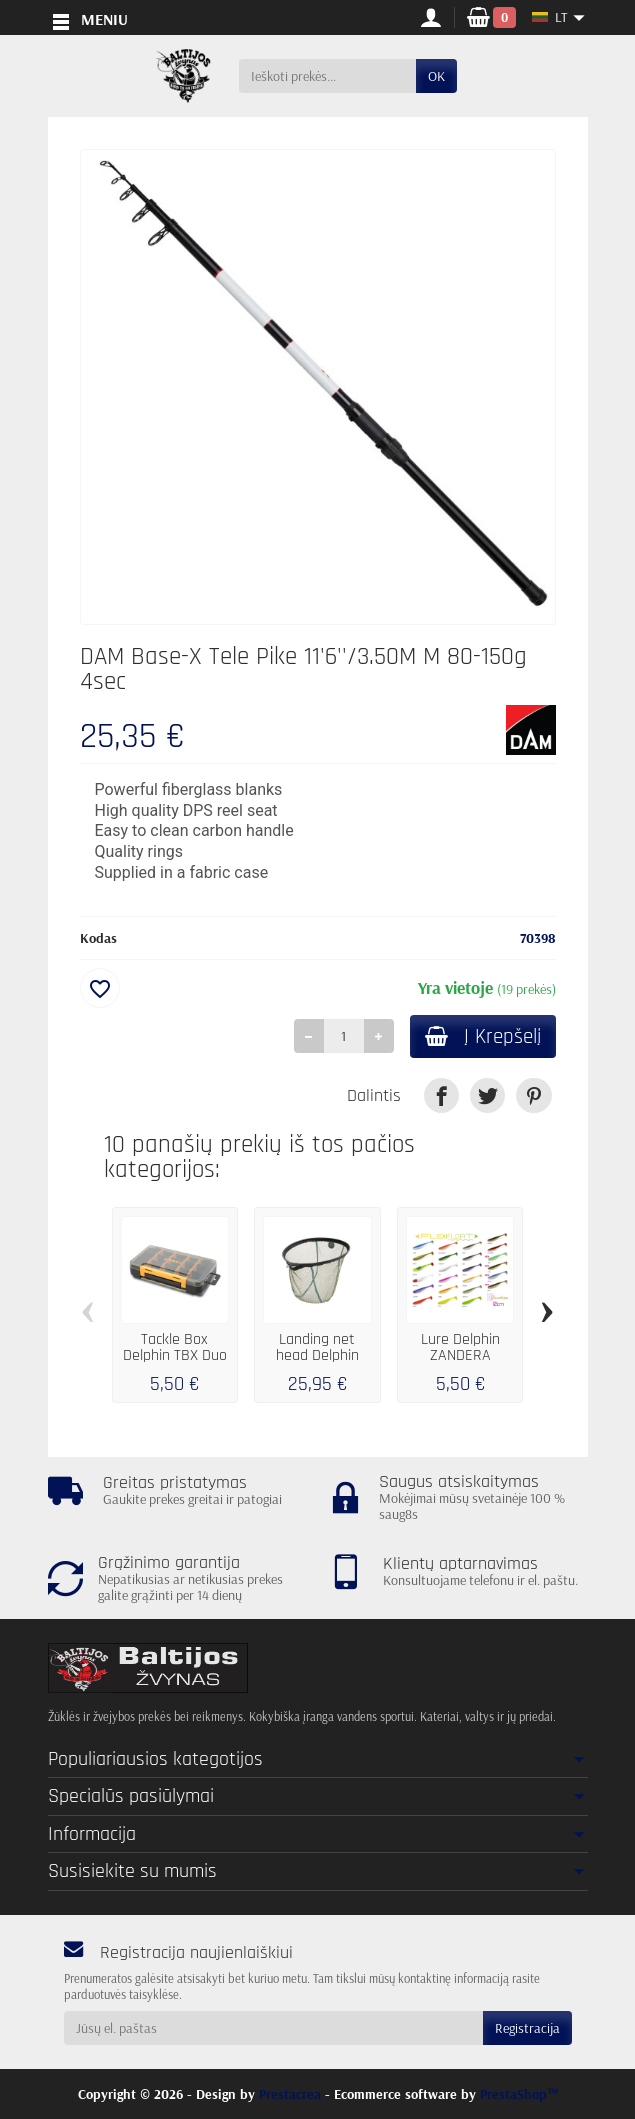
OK (436, 76)
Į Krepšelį (479, 1037)
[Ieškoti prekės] (327, 76)
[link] (441, 1097)
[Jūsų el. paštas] (273, 2028)
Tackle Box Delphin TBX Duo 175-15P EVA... (175, 1357)
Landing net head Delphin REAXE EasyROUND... (317, 1365)
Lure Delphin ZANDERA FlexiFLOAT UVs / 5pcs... (460, 1365)
